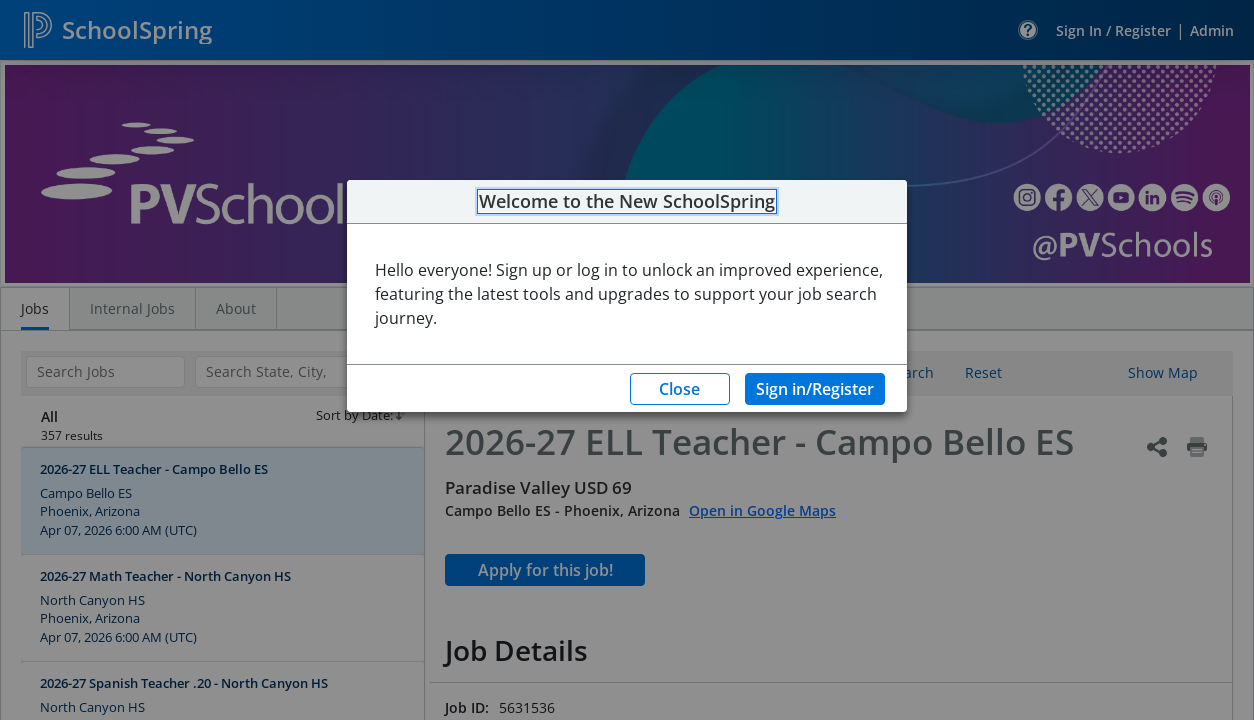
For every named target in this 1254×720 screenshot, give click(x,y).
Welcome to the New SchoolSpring (627, 202)
